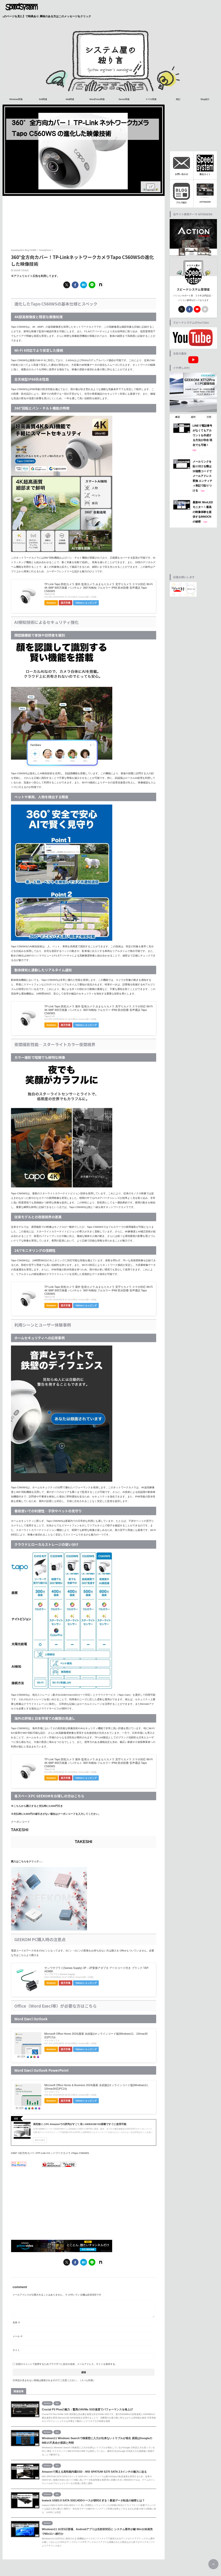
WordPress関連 (97, 99)
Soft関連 (43, 99)
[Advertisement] (83, 221)
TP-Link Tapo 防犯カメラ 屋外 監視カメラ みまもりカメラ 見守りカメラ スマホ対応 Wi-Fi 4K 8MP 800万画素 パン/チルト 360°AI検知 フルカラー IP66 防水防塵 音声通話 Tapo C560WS (98, 588)
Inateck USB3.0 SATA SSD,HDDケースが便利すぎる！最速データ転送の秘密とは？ (98, 2500)
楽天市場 (68, 602)
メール (18, 2336)
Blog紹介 (205, 99)
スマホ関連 (151, 99)
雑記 (178, 99)
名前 (16, 2322)
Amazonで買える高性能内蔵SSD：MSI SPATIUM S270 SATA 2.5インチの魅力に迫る (99, 2471)
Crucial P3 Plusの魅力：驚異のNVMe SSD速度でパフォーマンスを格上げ (92, 2409)
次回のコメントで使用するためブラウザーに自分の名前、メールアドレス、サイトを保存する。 (66, 2364)
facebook (75, 2568)
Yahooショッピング (90, 602)
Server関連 (124, 99)
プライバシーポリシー (123, 2568)
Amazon (51, 602)
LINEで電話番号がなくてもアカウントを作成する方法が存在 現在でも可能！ (203, 434)
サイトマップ (144, 2568)
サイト (16, 2350)
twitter (86, 2568)
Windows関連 (16, 99)
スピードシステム (101, 2568)
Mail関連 (70, 99)
